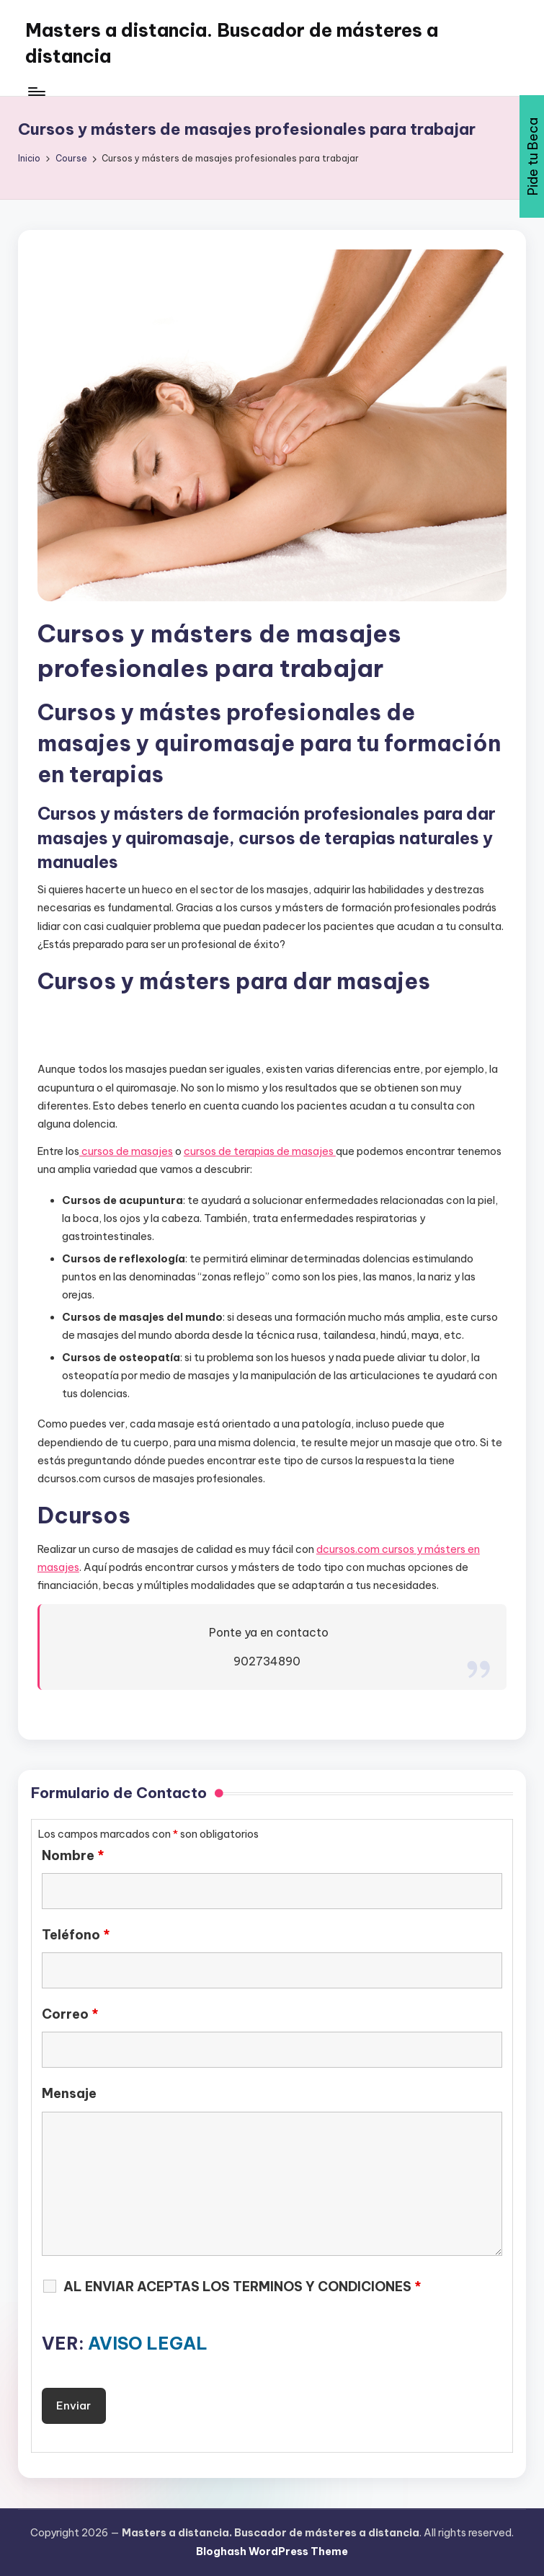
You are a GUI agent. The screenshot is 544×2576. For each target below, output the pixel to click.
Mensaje (69, 2093)
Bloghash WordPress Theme (272, 2551)
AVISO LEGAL (148, 2343)
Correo (70, 2014)
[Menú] (35, 91)
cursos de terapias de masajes (260, 1151)
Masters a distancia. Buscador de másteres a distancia (231, 43)
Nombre (73, 1856)
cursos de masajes (126, 1151)
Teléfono (76, 1935)
